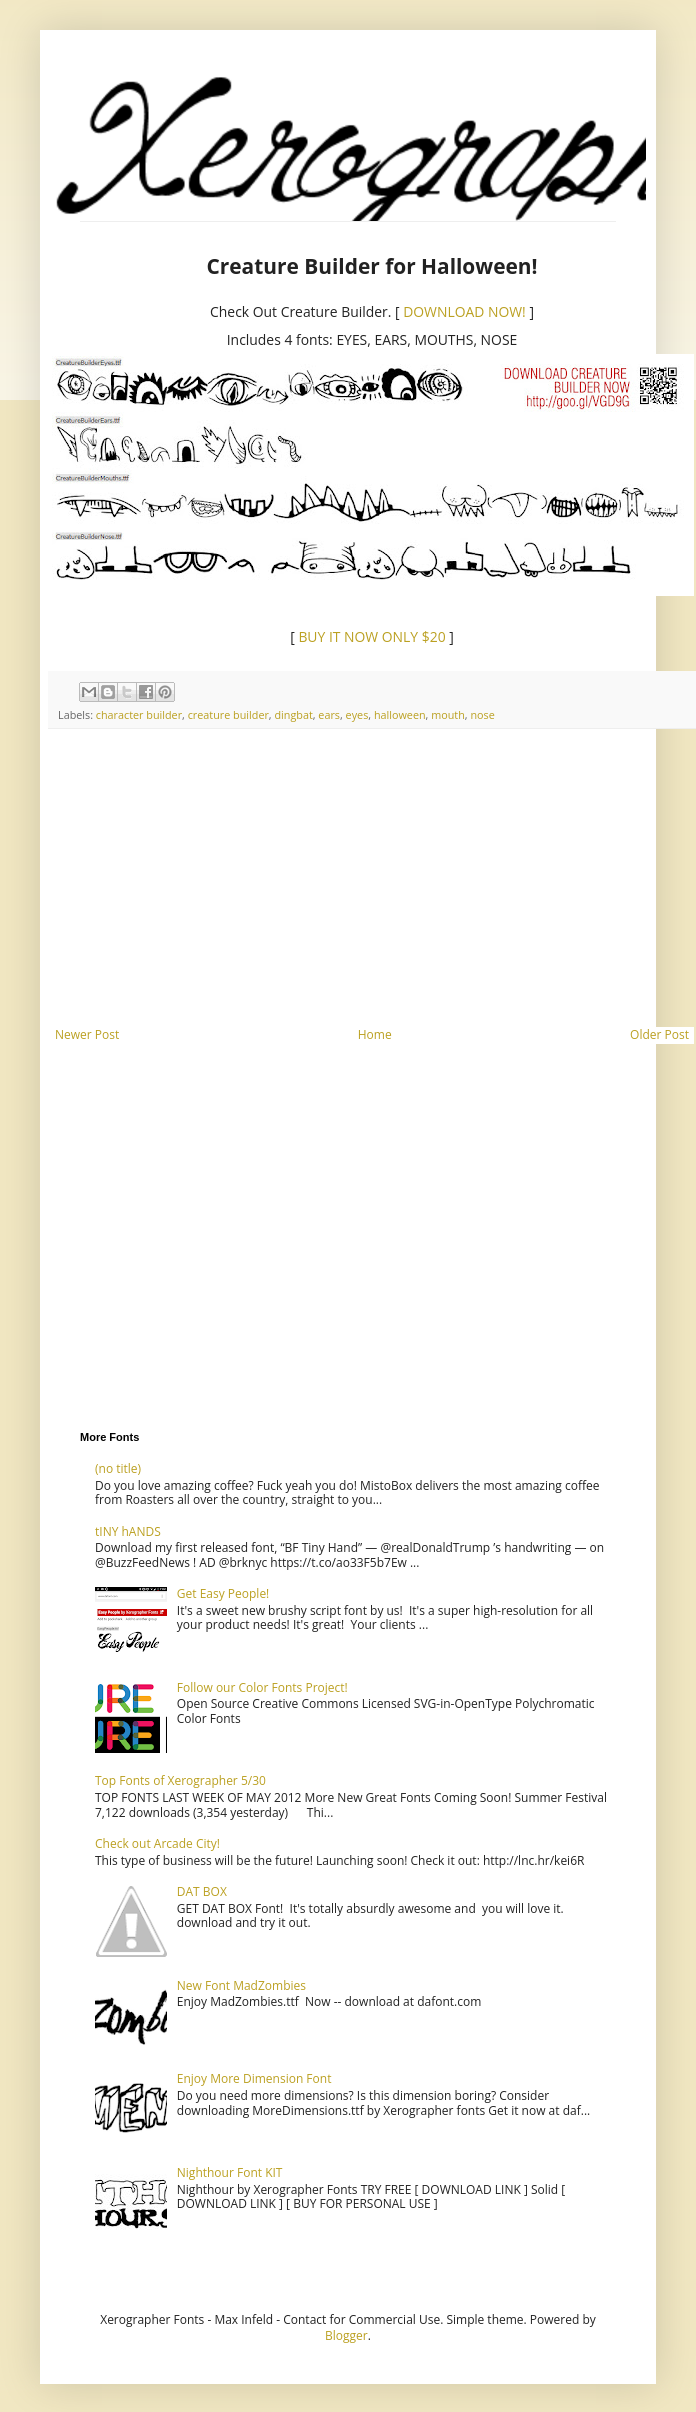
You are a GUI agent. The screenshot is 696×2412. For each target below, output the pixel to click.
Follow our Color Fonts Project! (262, 1687)
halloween (400, 714)
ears (329, 714)
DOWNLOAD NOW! (464, 311)
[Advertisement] (372, 878)
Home (375, 1034)
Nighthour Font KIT (230, 2172)
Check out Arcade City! (157, 1843)
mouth (448, 714)
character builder (139, 714)
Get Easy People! (223, 1593)
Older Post (659, 1034)
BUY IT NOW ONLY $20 (373, 636)
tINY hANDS (128, 1531)
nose (482, 714)
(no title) (118, 1468)
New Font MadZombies (241, 1985)
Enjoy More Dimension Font (254, 2078)
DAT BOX (202, 1891)
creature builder (228, 714)
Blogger (346, 2335)
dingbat (293, 714)
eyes (357, 714)
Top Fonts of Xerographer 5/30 (180, 1780)
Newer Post (87, 1034)
